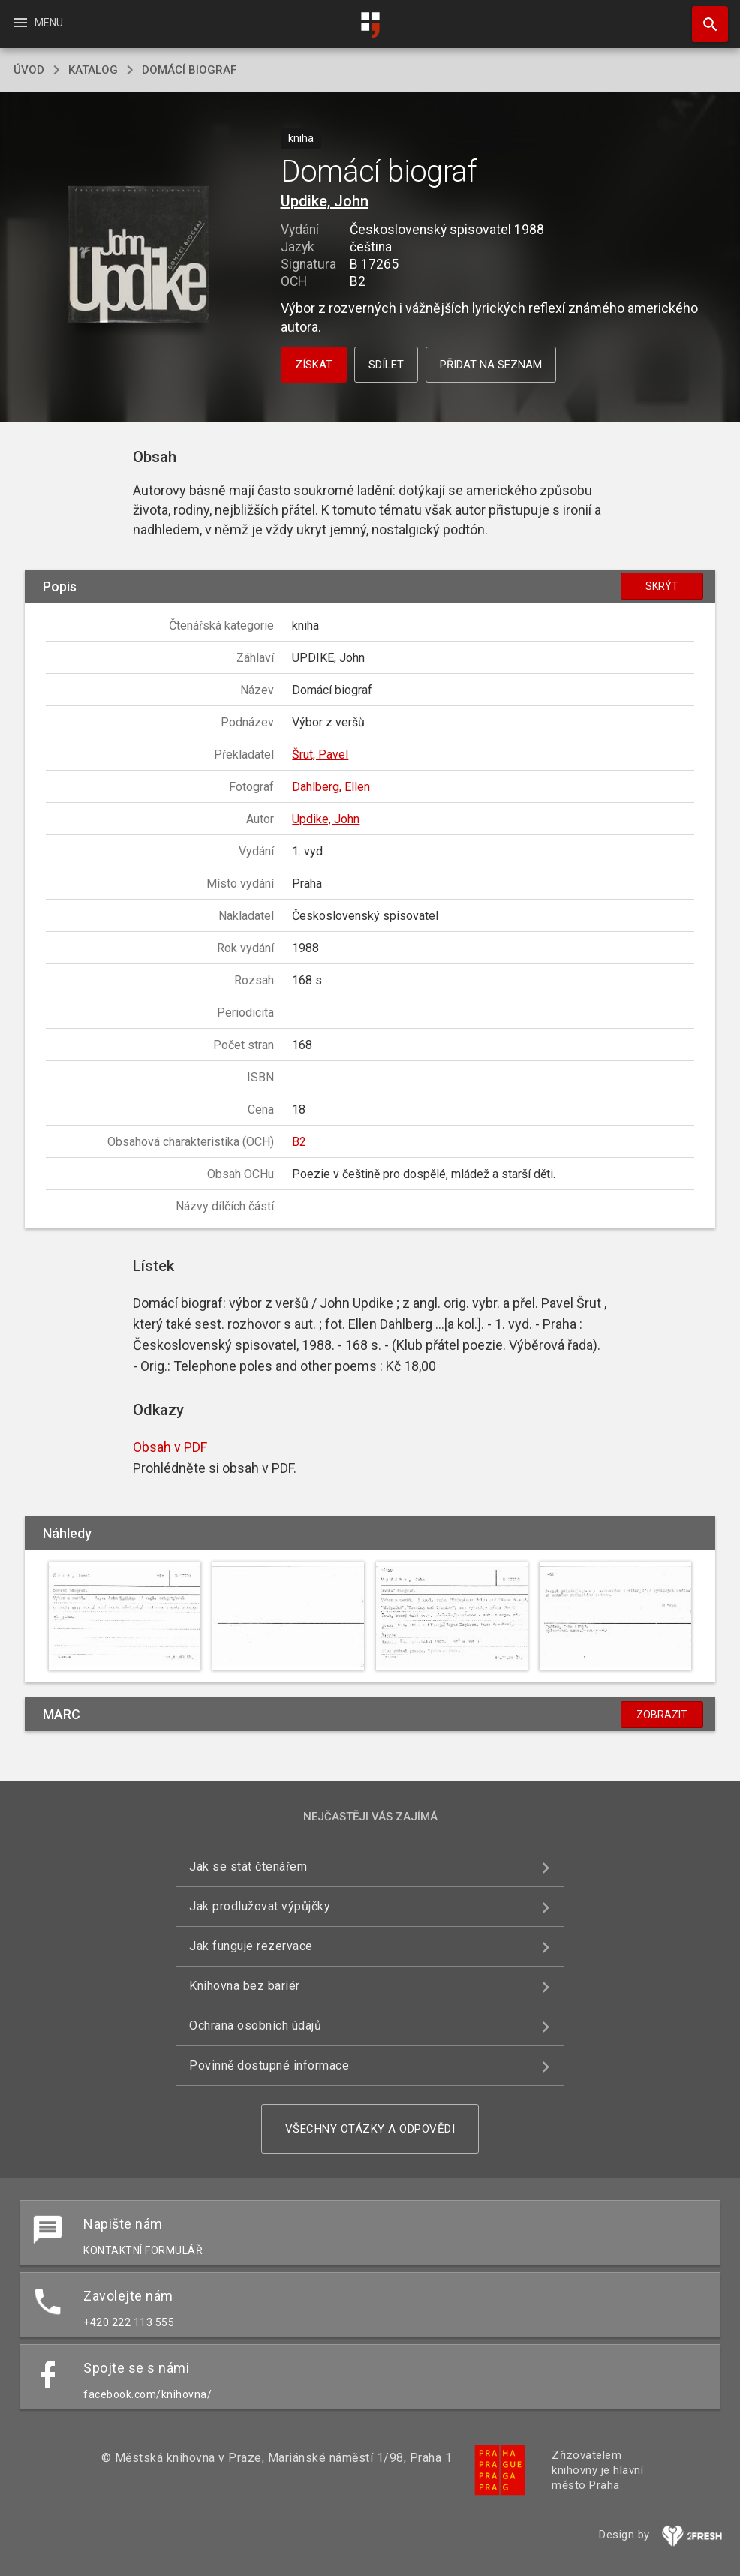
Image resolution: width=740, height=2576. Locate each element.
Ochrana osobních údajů (255, 2025)
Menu (37, 23)
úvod (29, 70)
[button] (138, 255)
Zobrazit (661, 1715)
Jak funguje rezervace (251, 1946)
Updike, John (324, 201)
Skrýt (661, 586)
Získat (313, 364)
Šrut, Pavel (320, 754)
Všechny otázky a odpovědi (370, 2129)
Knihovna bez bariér (244, 1986)
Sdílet (386, 364)
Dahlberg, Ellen (331, 787)
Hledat (703, 17)
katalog (93, 70)
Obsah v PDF (170, 1447)
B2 (299, 1142)
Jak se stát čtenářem (248, 1866)
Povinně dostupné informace (269, 2065)
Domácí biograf (189, 70)
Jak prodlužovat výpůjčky (259, 1906)
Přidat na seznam (491, 364)
